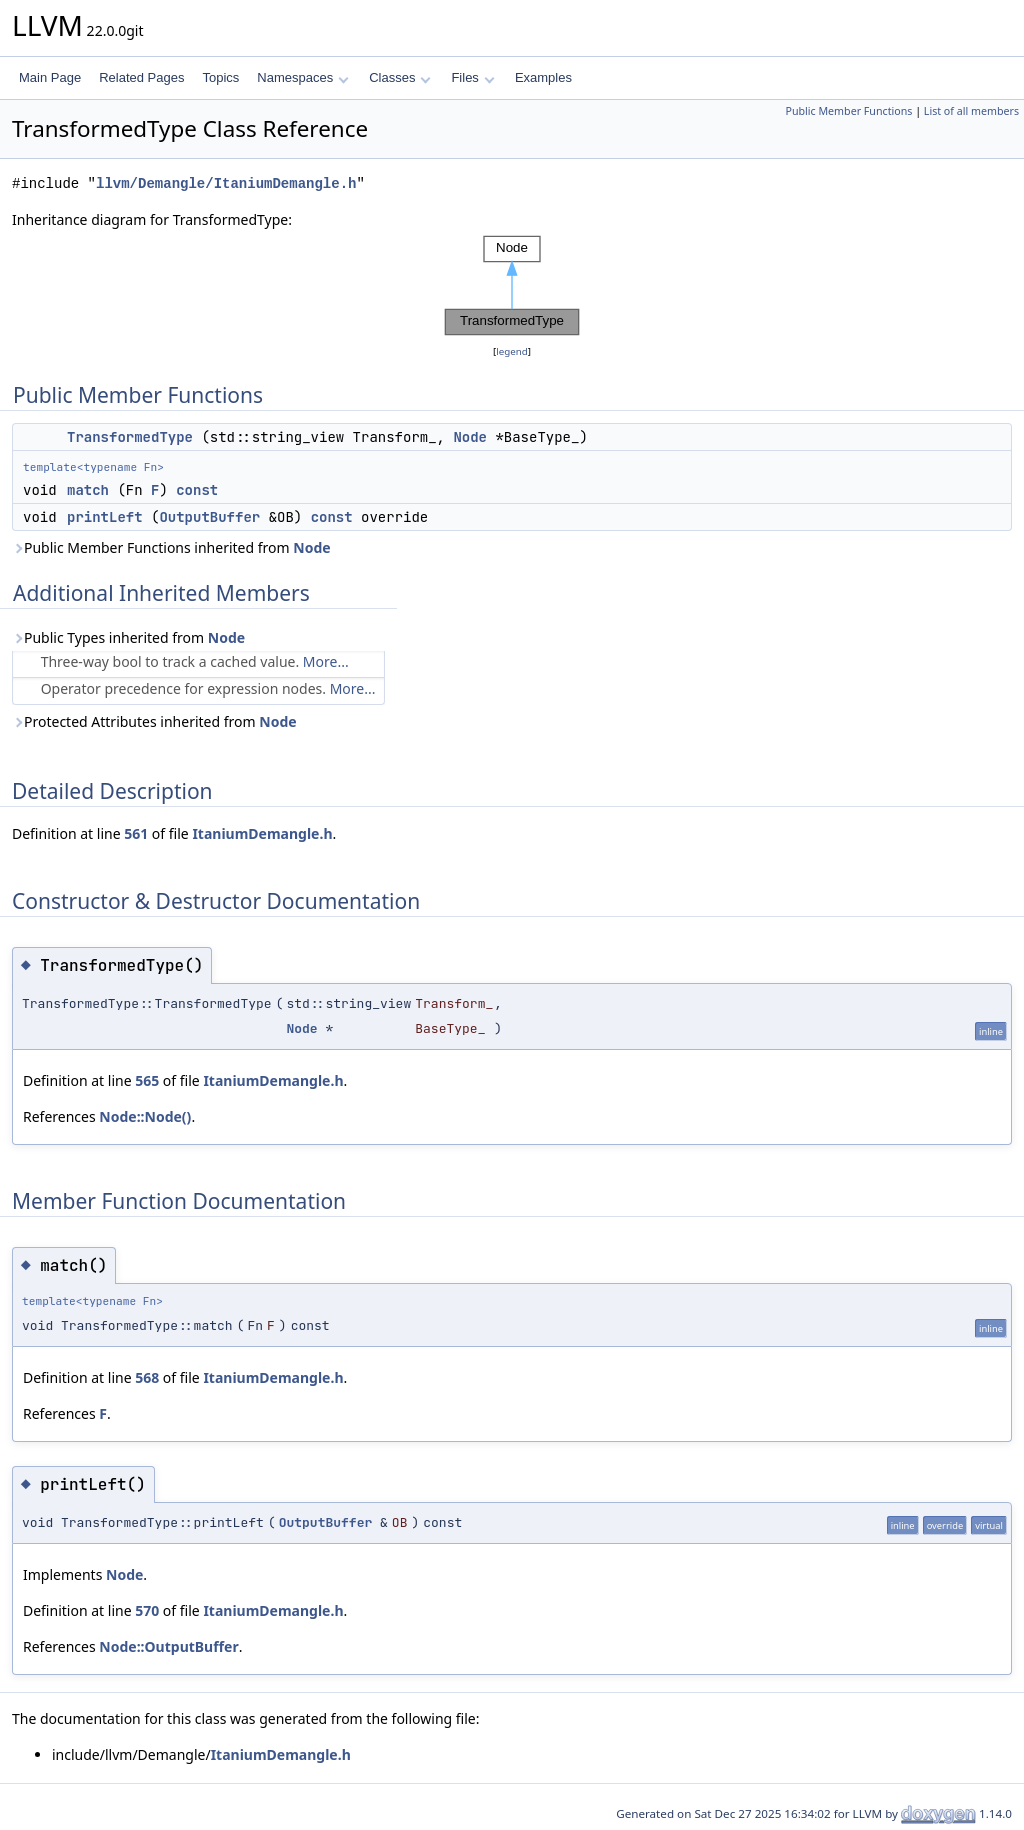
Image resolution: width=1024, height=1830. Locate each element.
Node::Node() (145, 1116)
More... (326, 661)
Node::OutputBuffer (168, 1646)
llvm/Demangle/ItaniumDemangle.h (226, 183)
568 (147, 1377)
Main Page (50, 77)
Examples (543, 77)
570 (147, 1610)
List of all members (971, 111)
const (197, 490)
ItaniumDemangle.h (262, 833)
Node (470, 437)
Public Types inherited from (128, 637)
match (88, 490)
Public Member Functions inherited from (171, 547)
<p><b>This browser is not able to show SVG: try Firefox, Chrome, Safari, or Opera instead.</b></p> (512, 286)
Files (472, 77)
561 (136, 833)
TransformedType (130, 437)
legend (512, 351)
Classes (400, 77)
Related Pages (141, 77)
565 (147, 1080)
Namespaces (302, 77)
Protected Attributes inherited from (154, 721)
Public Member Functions (848, 111)
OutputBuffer (209, 517)
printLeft (105, 517)
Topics (220, 77)
